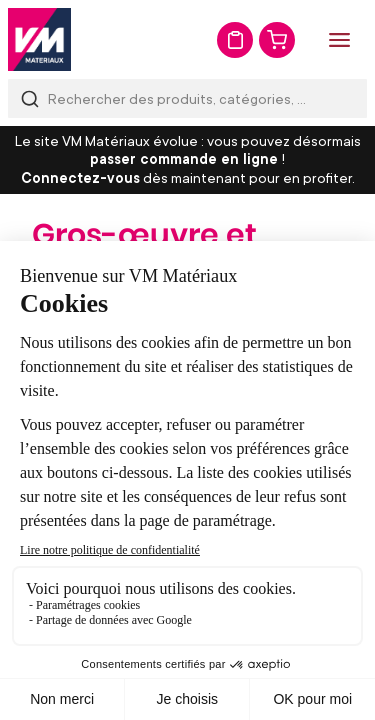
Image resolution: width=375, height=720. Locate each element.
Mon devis (235, 40)
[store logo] (39, 39)
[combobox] (187, 98)
